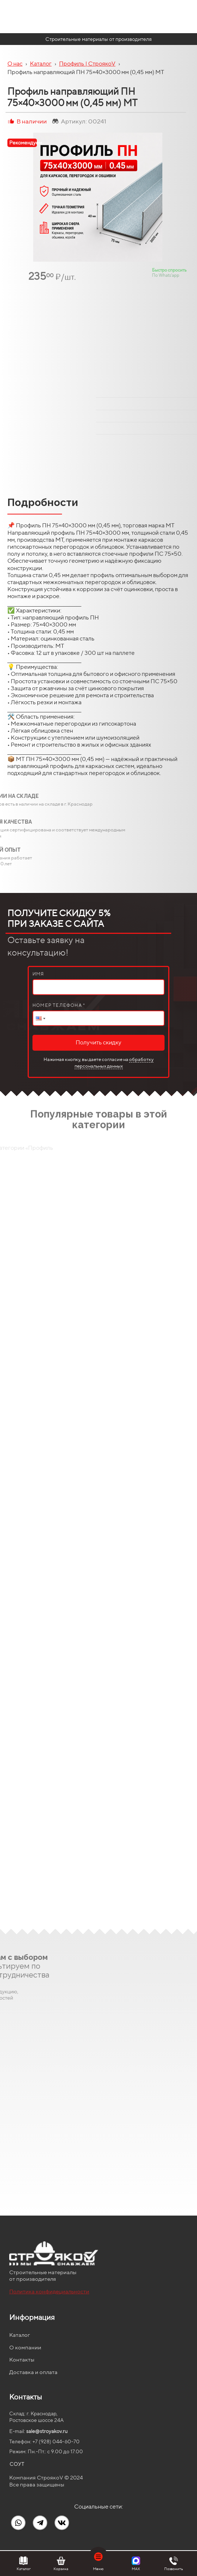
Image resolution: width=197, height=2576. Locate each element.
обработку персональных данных (114, 1063)
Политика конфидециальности (49, 2291)
